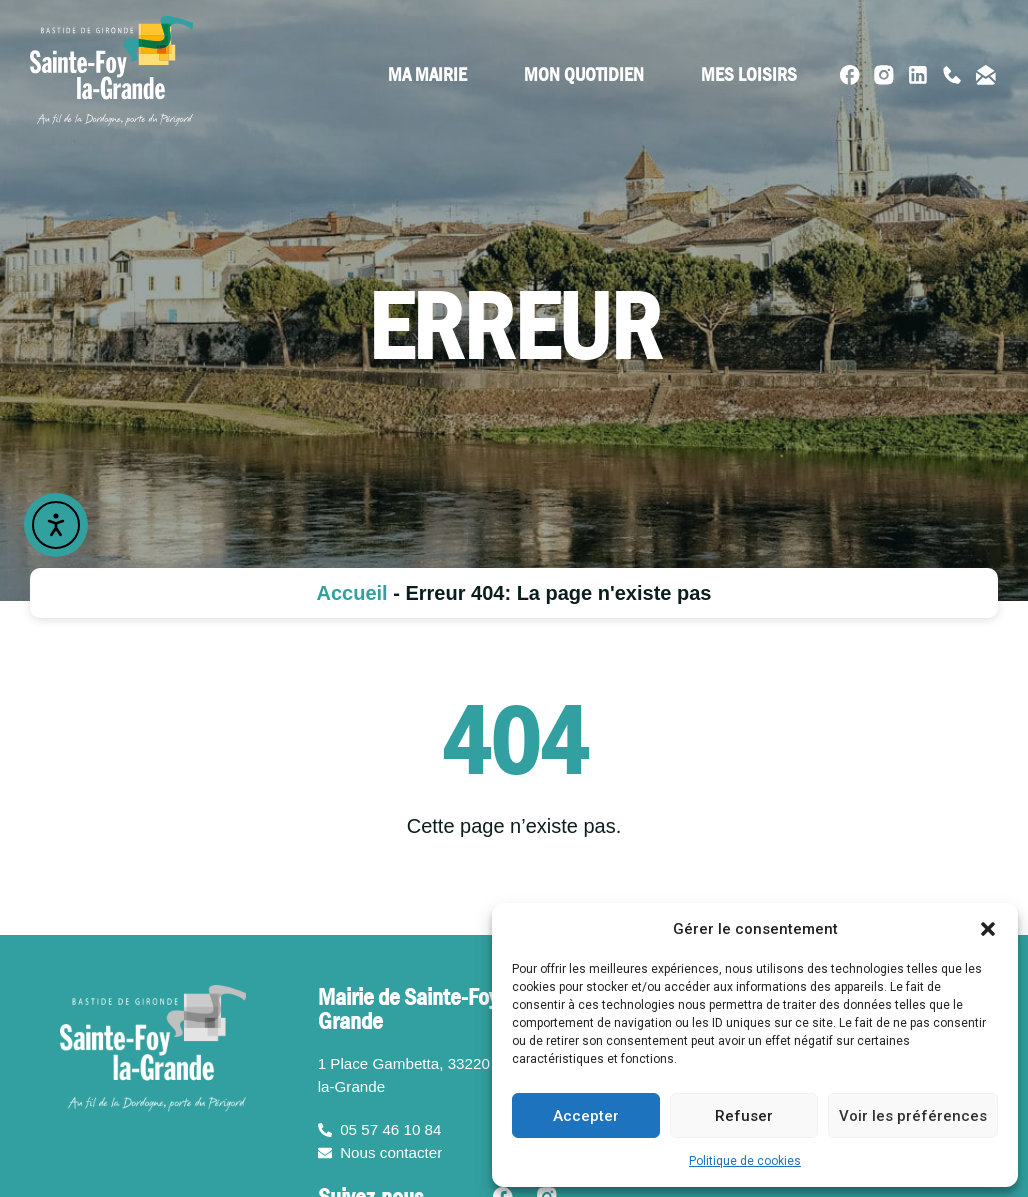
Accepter (586, 1116)
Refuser (744, 1116)
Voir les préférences (913, 1116)
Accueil (352, 593)
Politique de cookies (745, 1161)
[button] (988, 929)
